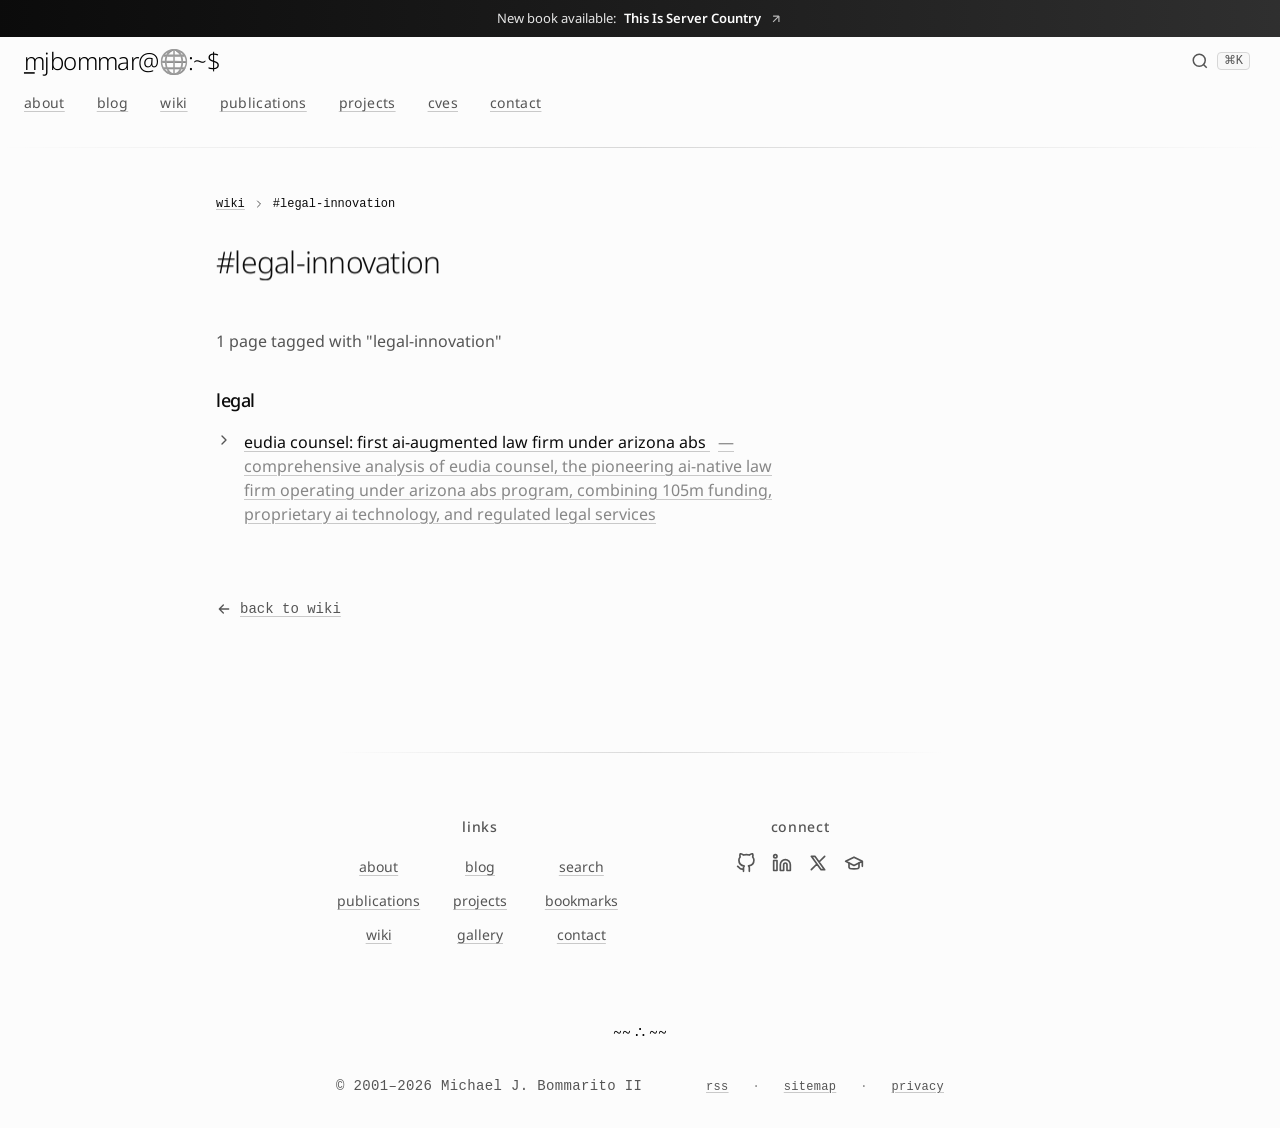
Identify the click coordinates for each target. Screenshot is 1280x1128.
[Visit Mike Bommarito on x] (818, 863)
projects (367, 102)
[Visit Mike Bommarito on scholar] (854, 863)
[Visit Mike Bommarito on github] (746, 863)
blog (112, 102)
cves (443, 102)
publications (263, 102)
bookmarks (581, 900)
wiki (173, 102)
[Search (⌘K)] (1220, 61)
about (44, 102)
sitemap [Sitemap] (810, 1087)
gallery (480, 934)
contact (515, 102)
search (581, 866)
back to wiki (278, 609)
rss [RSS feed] (717, 1087)
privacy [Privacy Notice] (917, 1087)
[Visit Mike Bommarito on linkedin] (782, 863)
